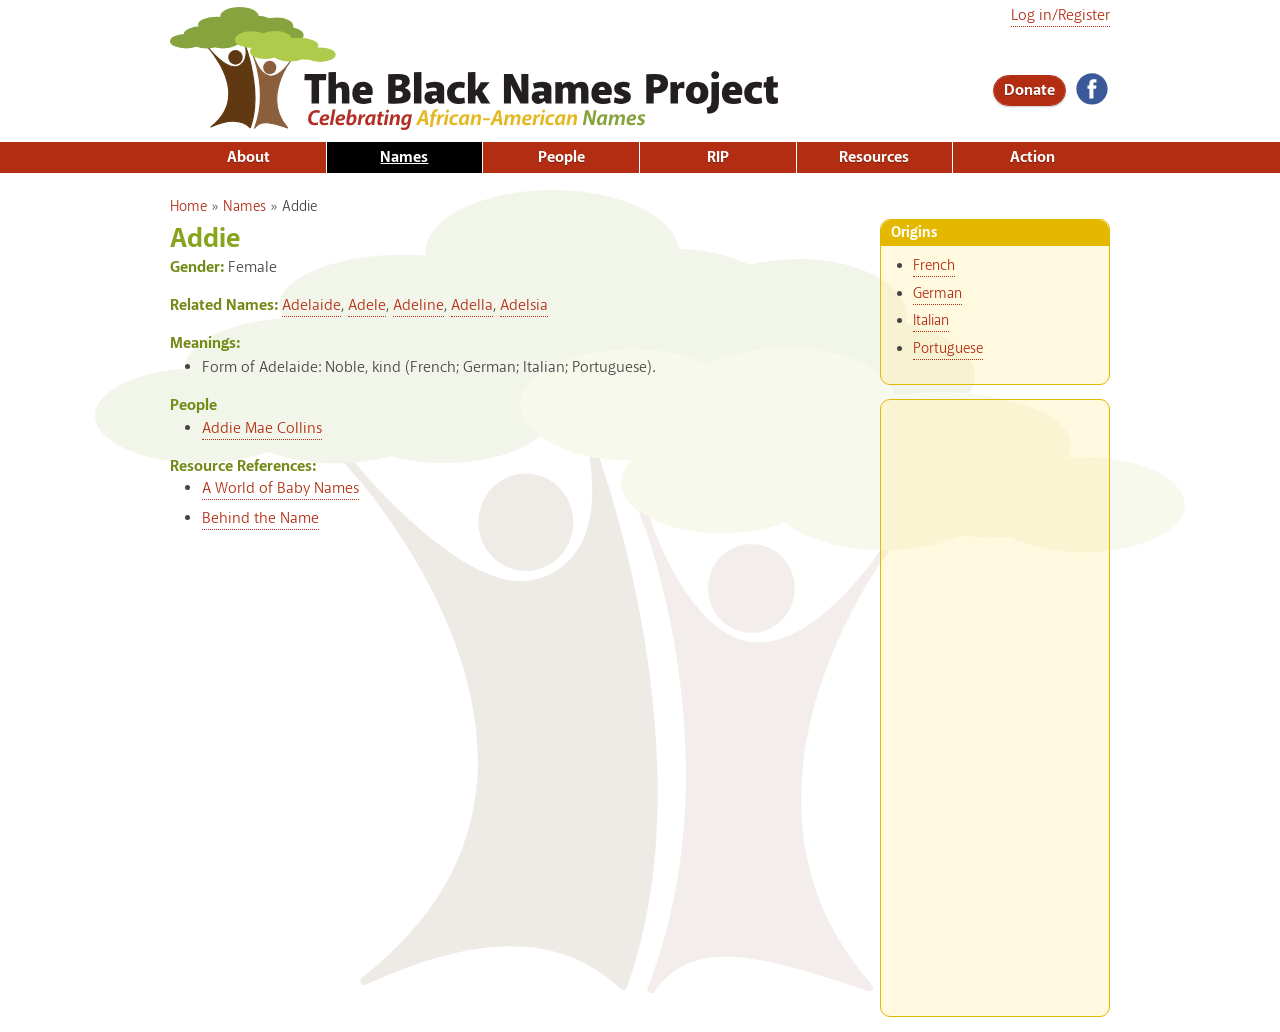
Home (188, 207)
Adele (367, 305)
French (934, 266)
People (561, 157)
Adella (472, 305)
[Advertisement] (995, 700)
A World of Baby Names (280, 488)
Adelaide (311, 305)
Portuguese (948, 349)
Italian (931, 321)
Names (404, 157)
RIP (718, 157)
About (248, 157)
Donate (1029, 90)
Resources (874, 157)
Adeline (418, 305)
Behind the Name (260, 518)
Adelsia (524, 305)
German (937, 294)
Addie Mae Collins (262, 428)
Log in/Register (1060, 15)
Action (1032, 157)
